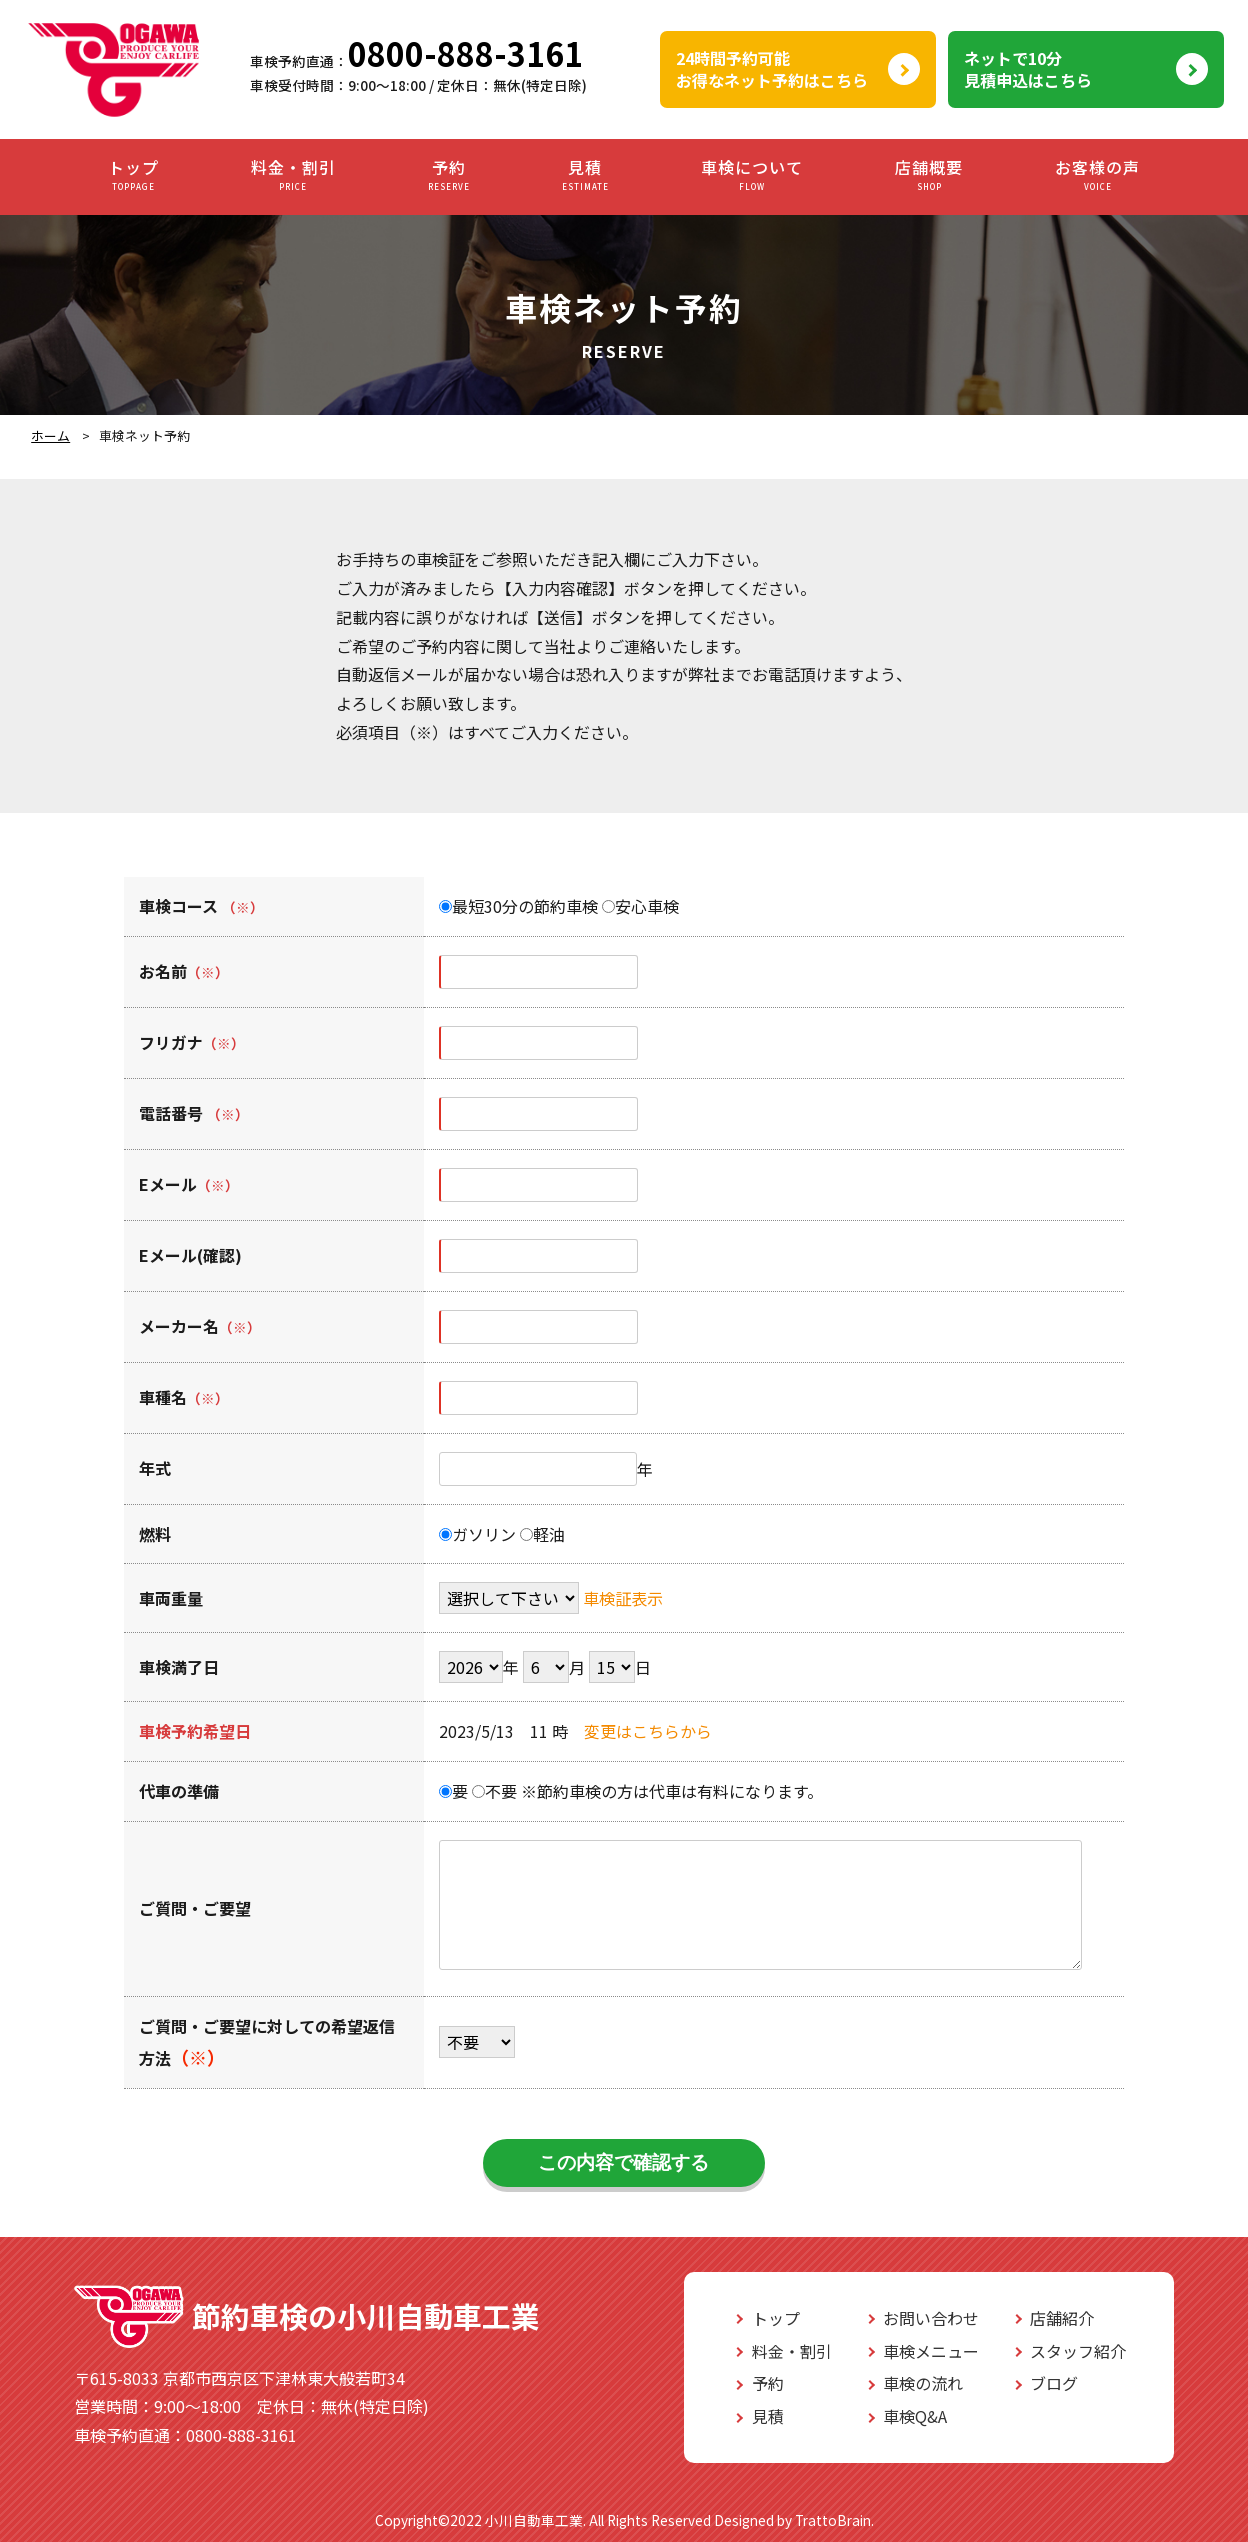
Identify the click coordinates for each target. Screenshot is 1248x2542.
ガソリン (477, 1534)
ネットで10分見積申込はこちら (1028, 69)
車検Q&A (915, 2416)
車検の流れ (923, 2383)
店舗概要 (929, 175)
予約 (449, 175)
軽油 (542, 1534)
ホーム (50, 435)
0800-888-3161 (465, 53)
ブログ (1054, 2383)
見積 (585, 175)
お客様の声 (1097, 175)
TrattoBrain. (834, 2520)
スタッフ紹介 (1078, 2351)
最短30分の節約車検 (518, 906)
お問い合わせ (931, 2318)
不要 (494, 1791)
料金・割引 (293, 175)
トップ (133, 175)
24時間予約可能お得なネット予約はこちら (772, 69)
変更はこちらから (648, 1731)
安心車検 (640, 906)
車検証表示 (623, 1598)
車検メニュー (931, 2351)
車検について (752, 175)
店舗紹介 (1062, 2318)
